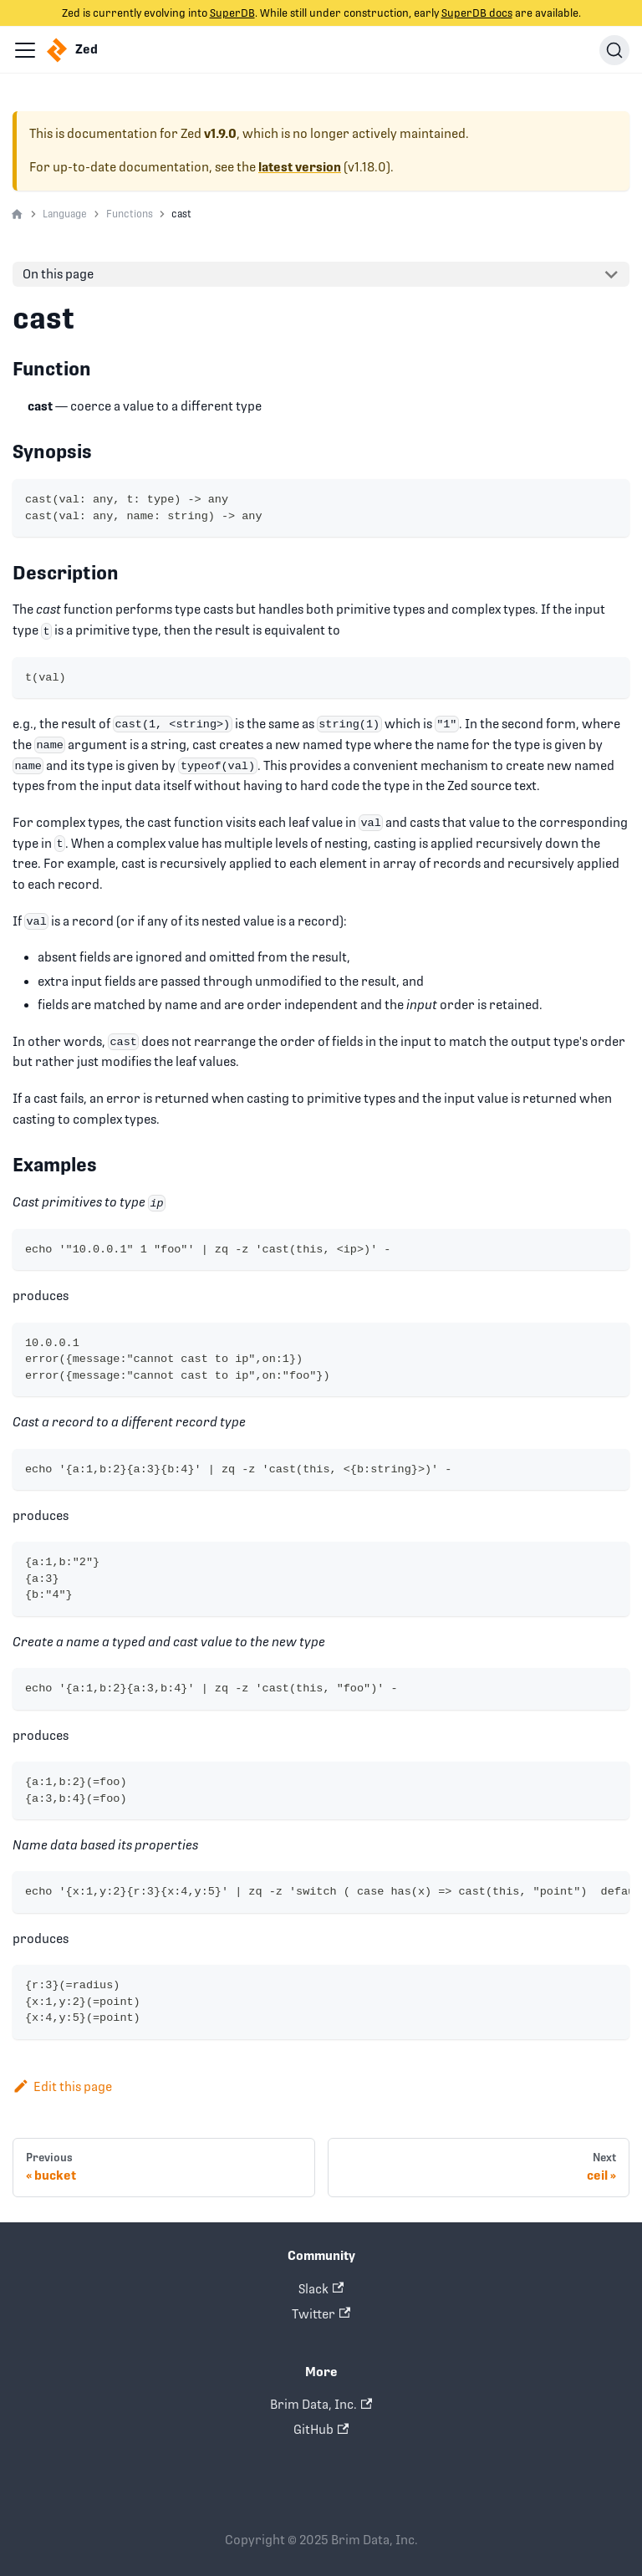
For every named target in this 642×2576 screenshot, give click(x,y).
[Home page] (17, 215)
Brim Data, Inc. (321, 2404)
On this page (58, 274)
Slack (321, 2289)
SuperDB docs (476, 13)
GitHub (321, 2429)
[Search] (614, 50)
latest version (299, 167)
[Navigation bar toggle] (25, 50)
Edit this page (62, 2086)
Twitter (321, 2314)
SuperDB (232, 13)
